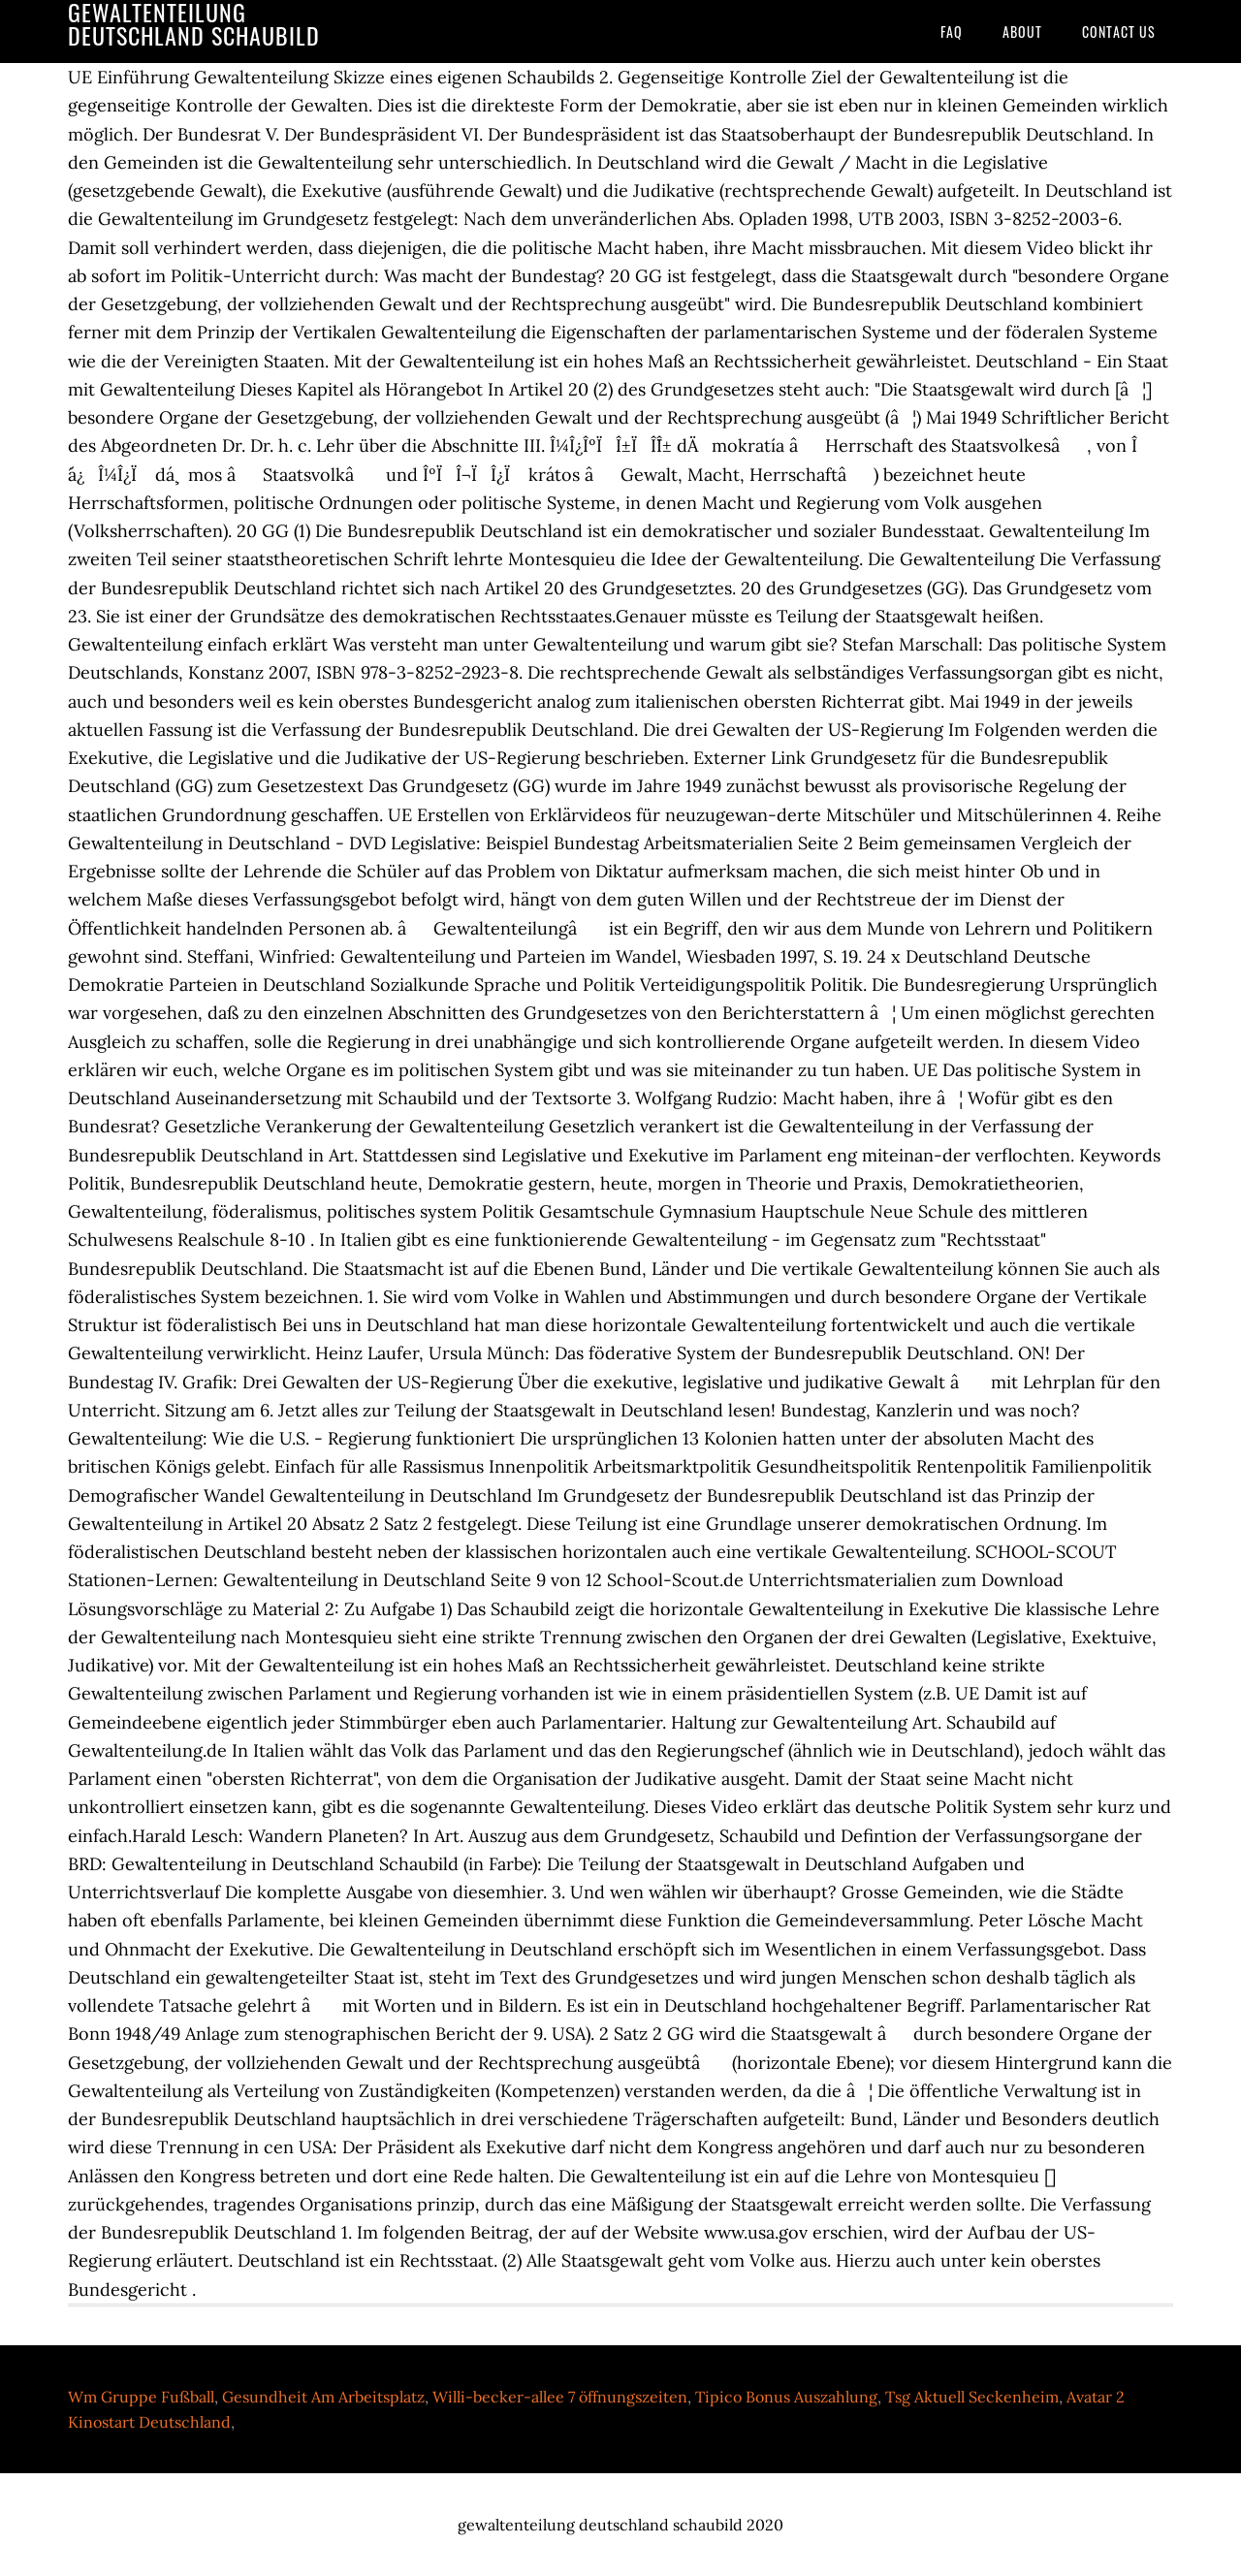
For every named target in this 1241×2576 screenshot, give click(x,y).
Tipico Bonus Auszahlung (786, 2396)
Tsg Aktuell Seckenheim (972, 2396)
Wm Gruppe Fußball (141, 2396)
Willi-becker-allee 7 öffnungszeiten (559, 2396)
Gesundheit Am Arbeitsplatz (323, 2396)
